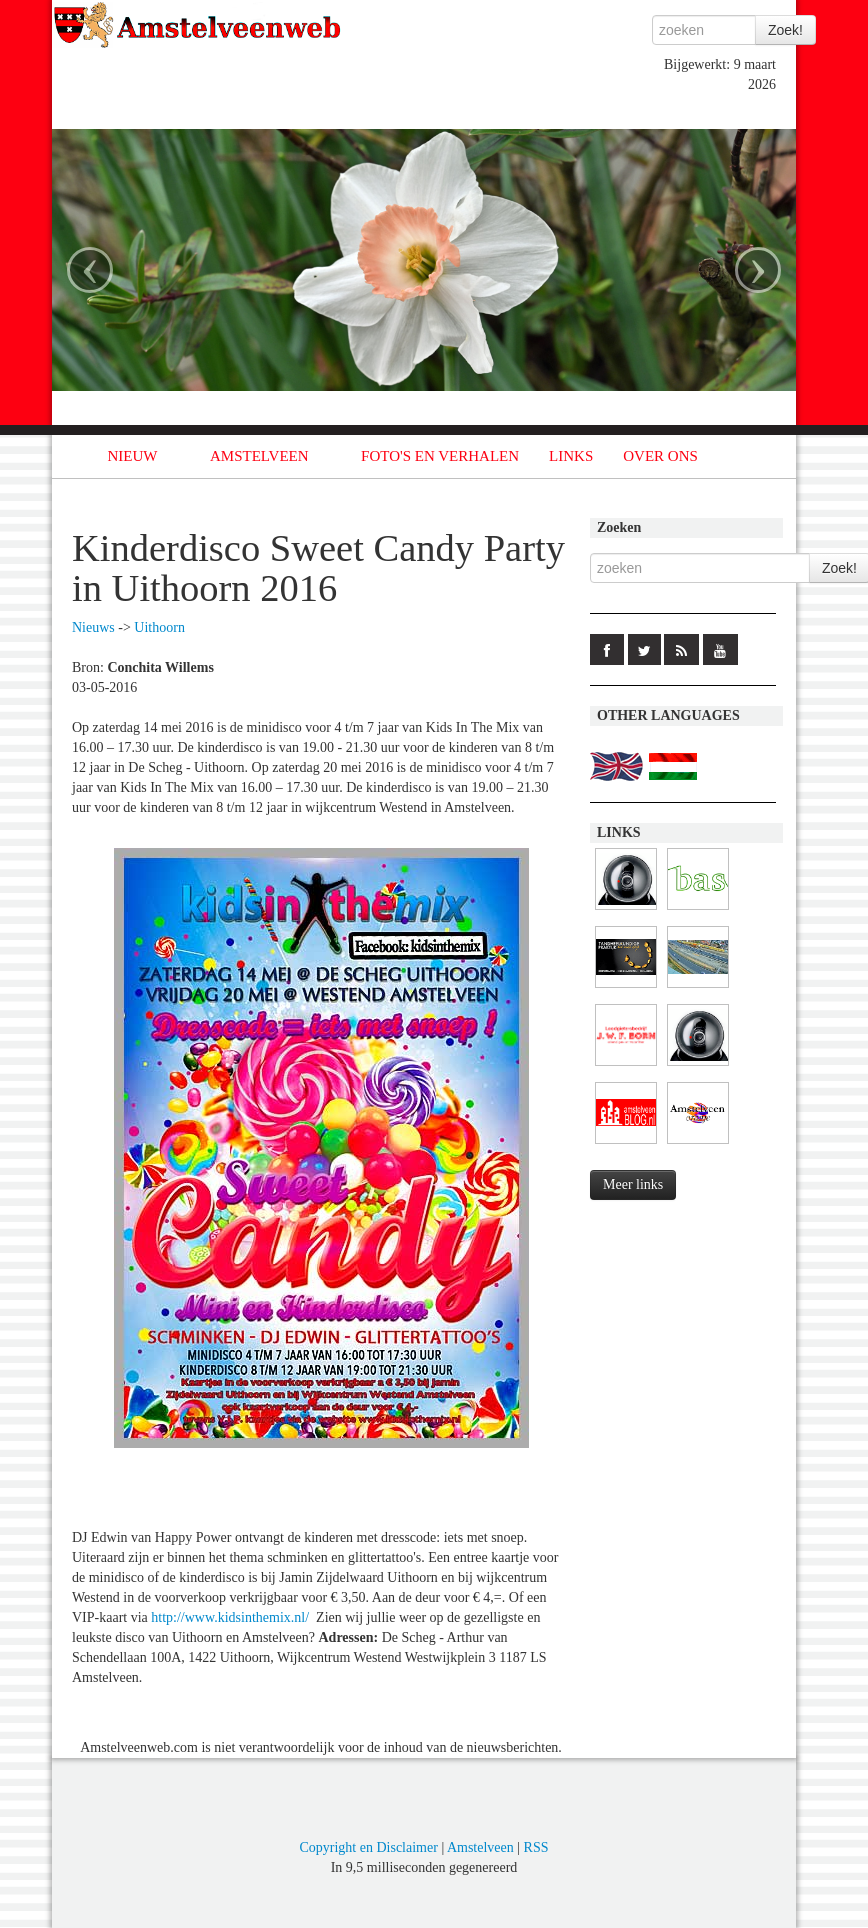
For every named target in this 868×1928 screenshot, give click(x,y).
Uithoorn (159, 627)
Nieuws (93, 627)
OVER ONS (660, 456)
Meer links (633, 1184)
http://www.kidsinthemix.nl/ (230, 1617)
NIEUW (133, 456)
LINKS (571, 456)
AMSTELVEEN (259, 456)
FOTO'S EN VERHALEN (440, 456)
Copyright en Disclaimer (368, 1847)
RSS (536, 1847)
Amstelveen (480, 1847)
